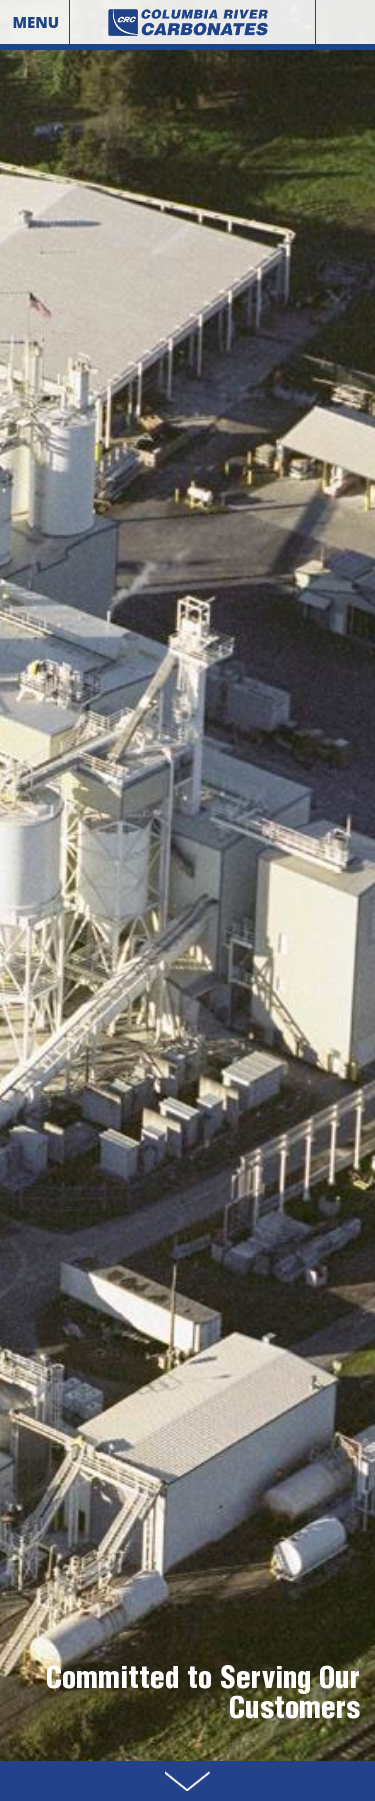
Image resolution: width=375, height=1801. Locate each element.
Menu (35, 22)
